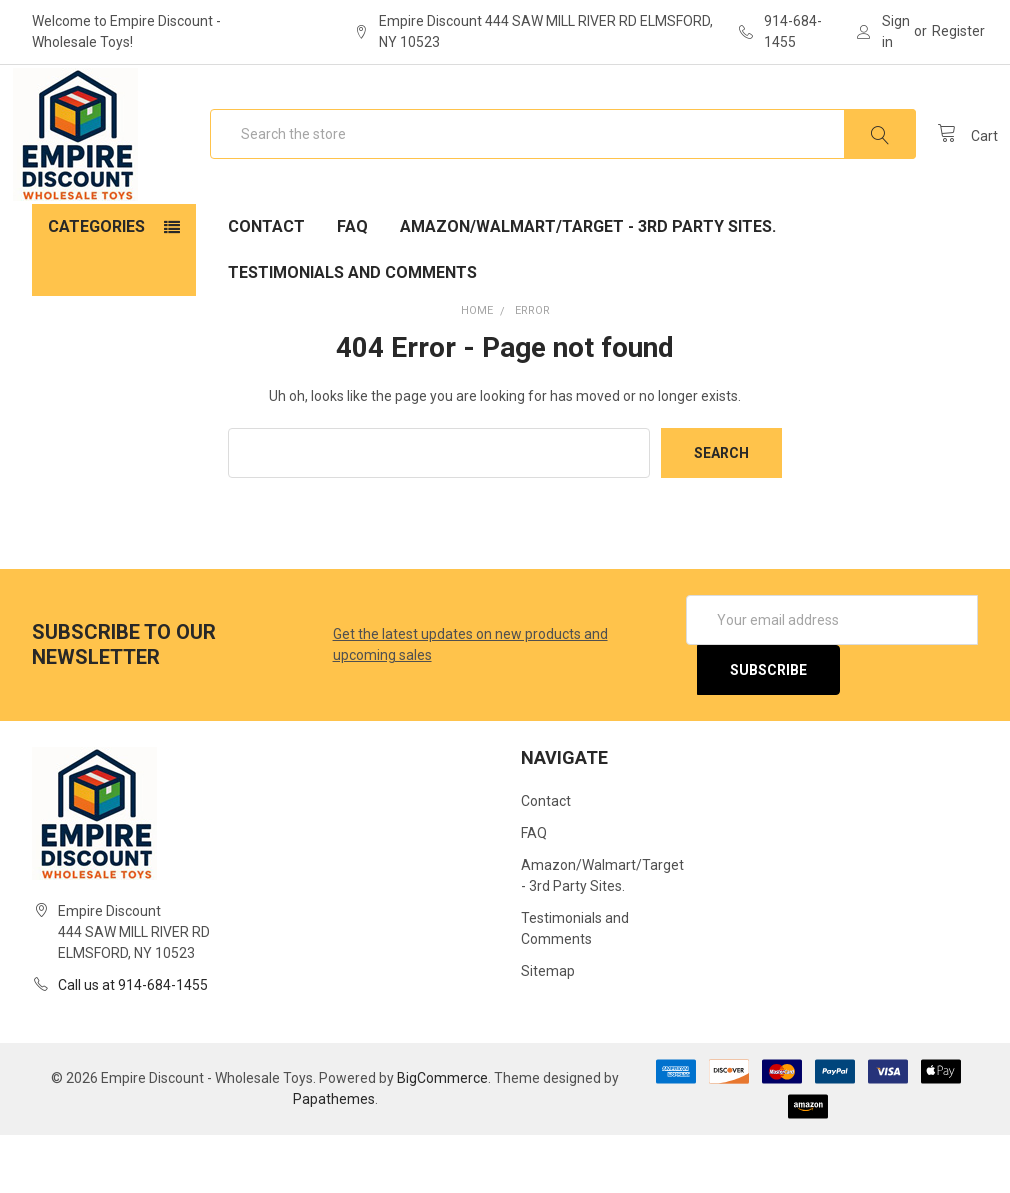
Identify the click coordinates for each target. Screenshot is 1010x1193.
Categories (96, 284)
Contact (266, 284)
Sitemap (548, 1029)
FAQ (352, 284)
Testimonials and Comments (352, 330)
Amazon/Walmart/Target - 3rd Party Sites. (588, 284)
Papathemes (334, 1157)
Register (958, 31)
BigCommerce (442, 1136)
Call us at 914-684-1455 (133, 1043)
